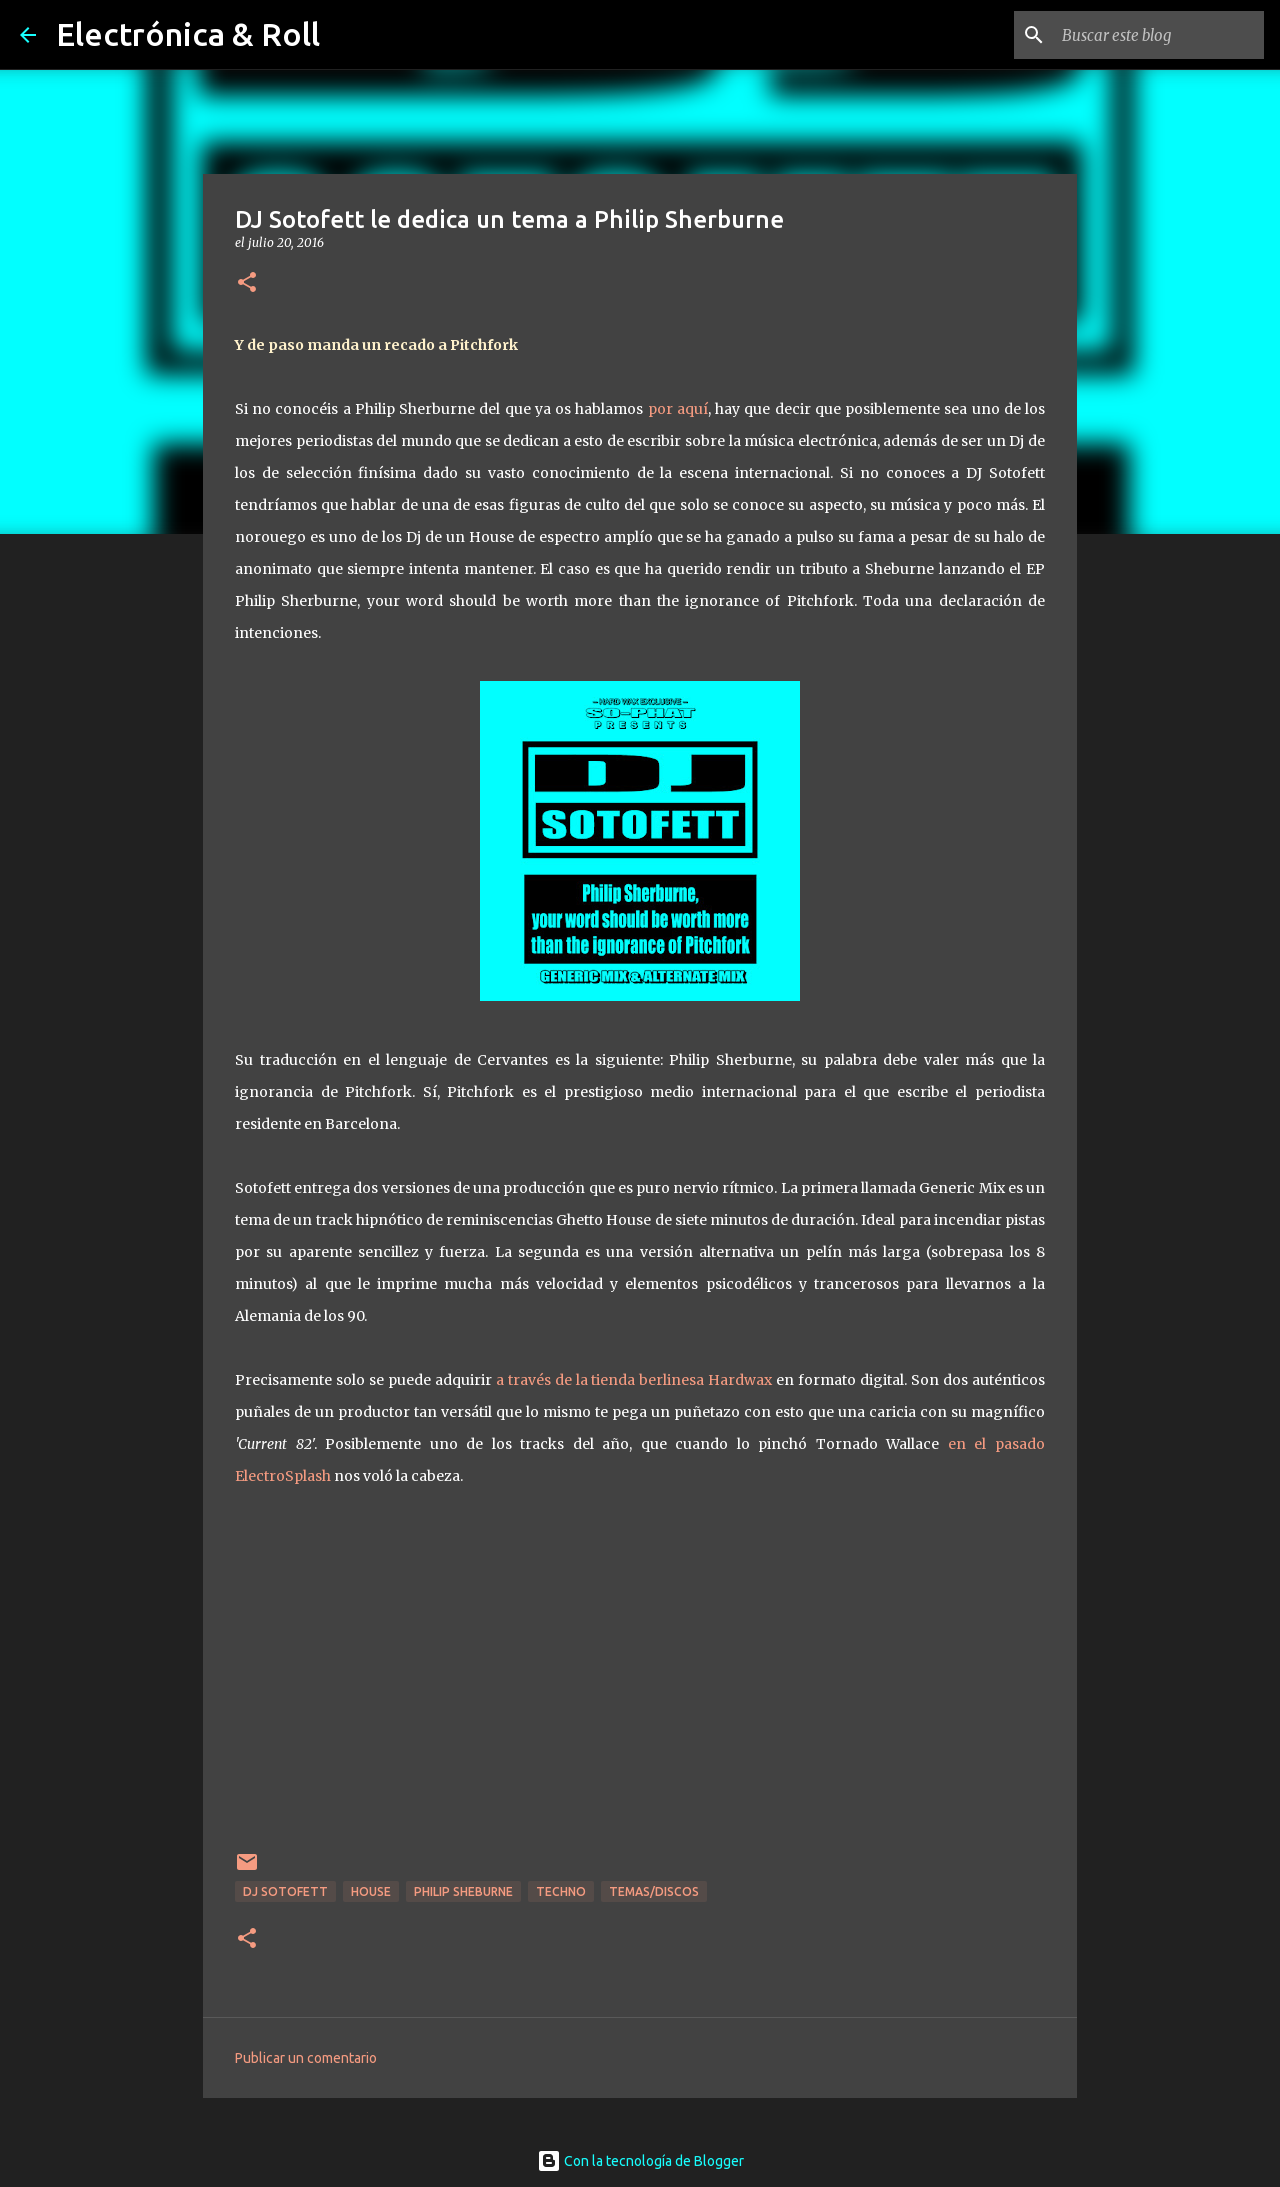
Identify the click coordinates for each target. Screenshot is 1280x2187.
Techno (561, 1891)
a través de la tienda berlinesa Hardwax (634, 1380)
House (371, 1891)
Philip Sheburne (463, 1891)
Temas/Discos (654, 1891)
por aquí (678, 409)
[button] (247, 283)
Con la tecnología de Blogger (640, 2161)
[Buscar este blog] (1159, 35)
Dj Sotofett (285, 1891)
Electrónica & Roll (188, 34)
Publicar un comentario (306, 2058)
